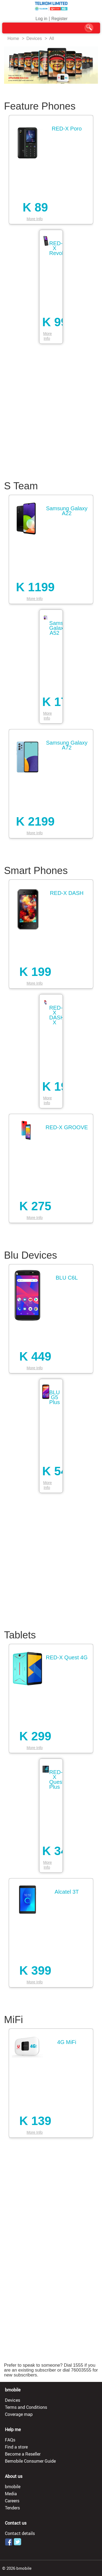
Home (13, 38)
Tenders (12, 2508)
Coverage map (19, 2414)
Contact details (20, 2533)
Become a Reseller (23, 2454)
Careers (12, 2501)
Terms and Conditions (26, 2407)
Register (59, 18)
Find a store (16, 2447)
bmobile (12, 2487)
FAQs (10, 2440)
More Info (35, 219)
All (51, 38)
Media (11, 2494)
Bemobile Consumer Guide (30, 2461)
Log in (41, 18)
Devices (34, 38)
